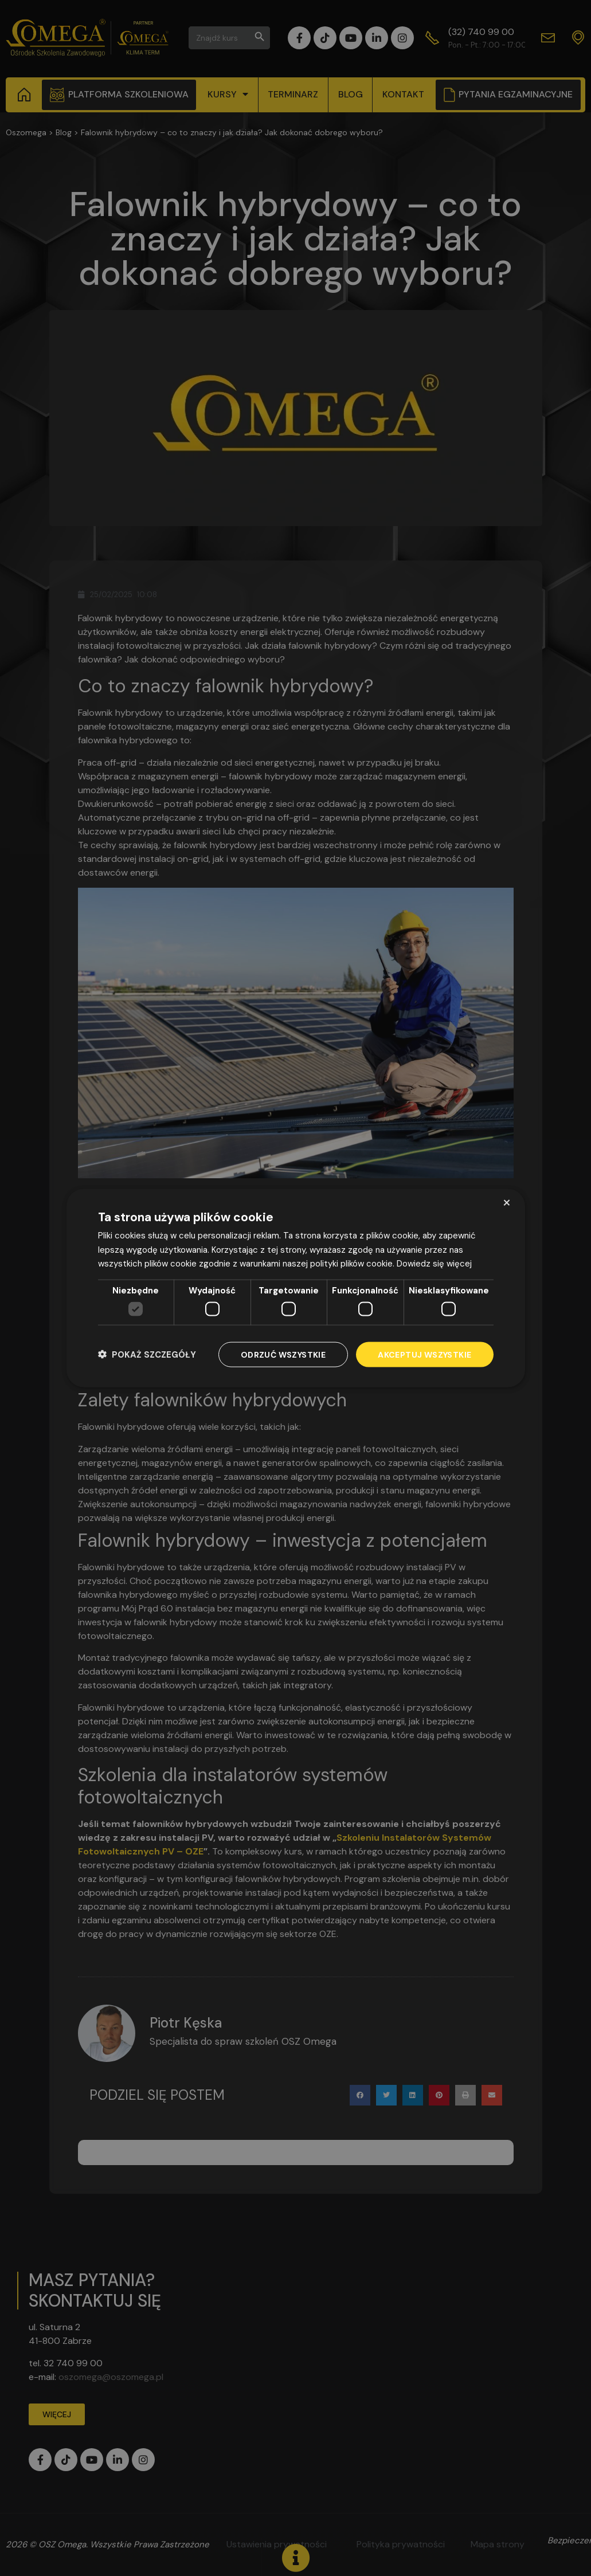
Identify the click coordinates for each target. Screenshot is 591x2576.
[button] (147, 1354)
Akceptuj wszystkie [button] (424, 1354)
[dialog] (295, 1288)
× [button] (506, 1202)
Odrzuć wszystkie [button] (283, 1354)
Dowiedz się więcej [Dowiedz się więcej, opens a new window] (434, 1263)
